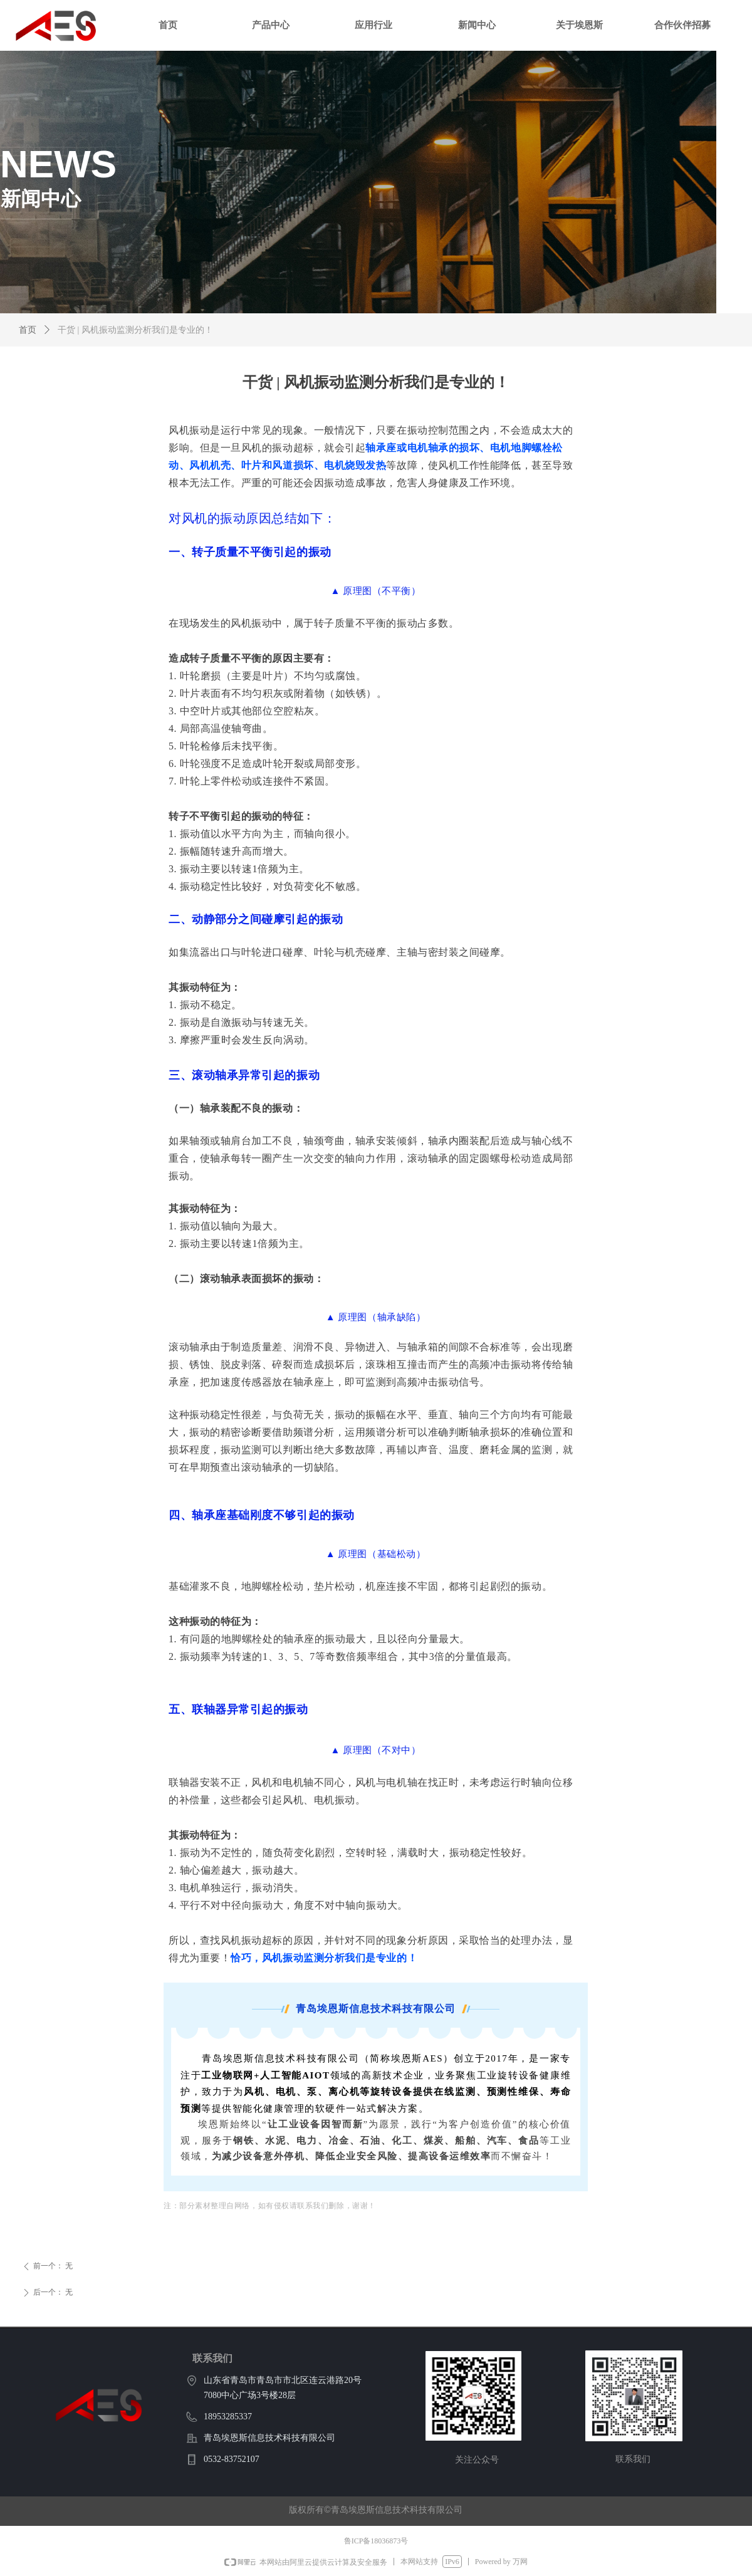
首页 (27, 330)
